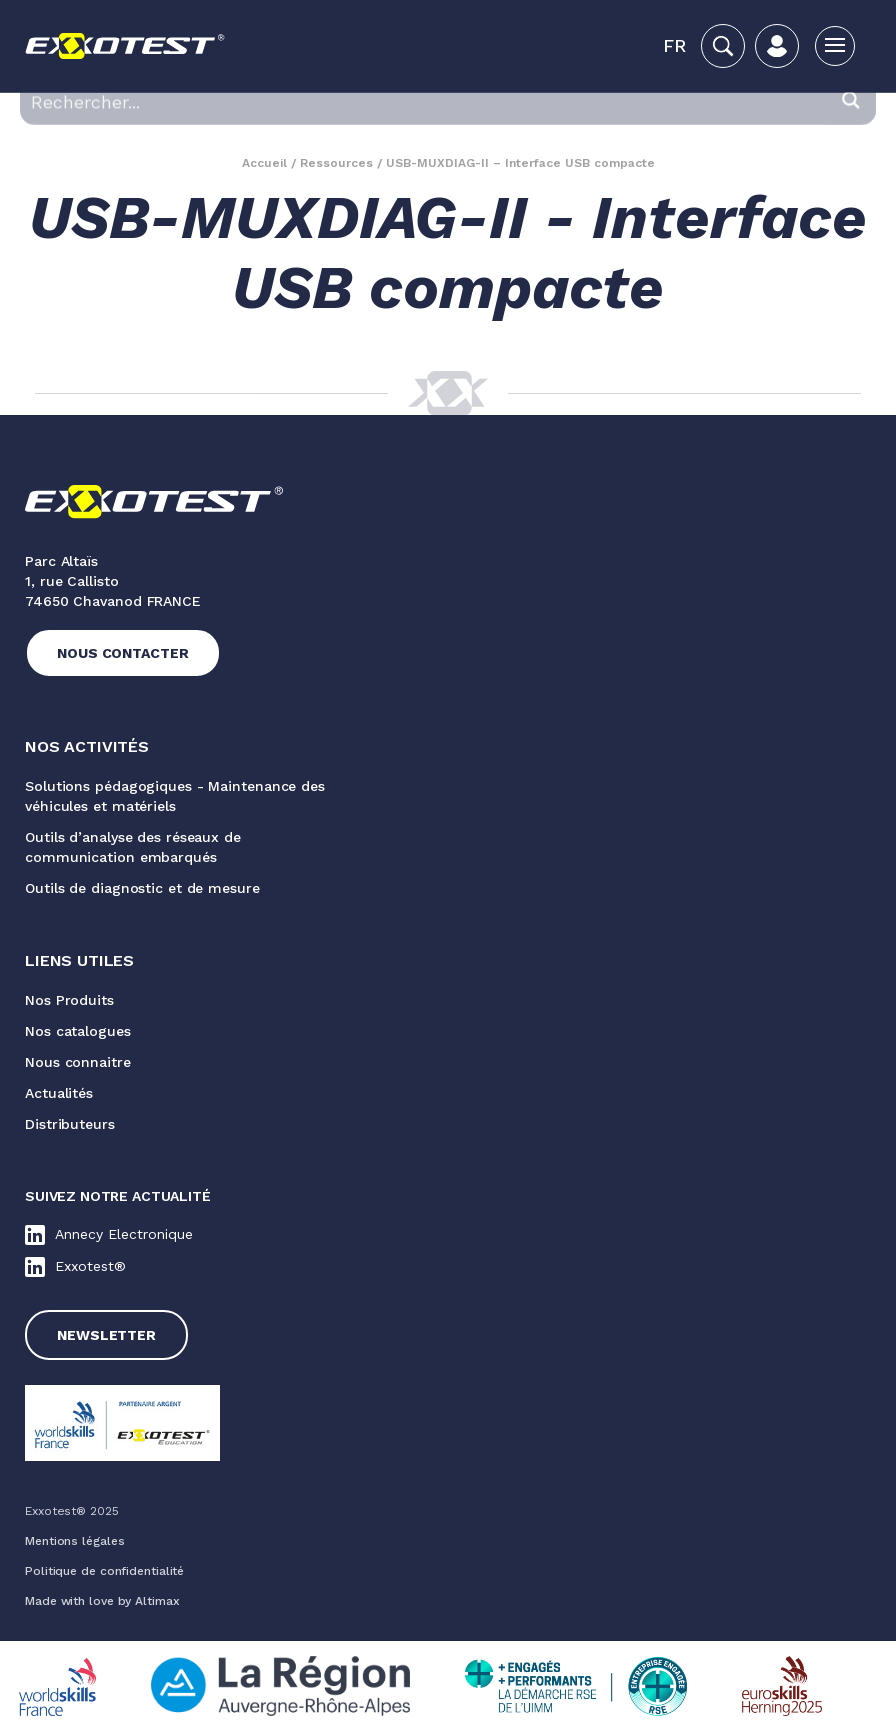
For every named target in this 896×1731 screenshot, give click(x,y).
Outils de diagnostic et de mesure (142, 888)
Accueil (264, 163)
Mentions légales (74, 1541)
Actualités (59, 1093)
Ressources (336, 163)
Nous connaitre (78, 1062)
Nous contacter (123, 653)
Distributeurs (70, 1124)
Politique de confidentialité (104, 1571)
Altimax (157, 1601)
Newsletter (106, 1335)
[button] (674, 46)
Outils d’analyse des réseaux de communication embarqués (133, 847)
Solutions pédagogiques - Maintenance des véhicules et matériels (175, 796)
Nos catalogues (78, 1031)
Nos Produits (69, 1000)
